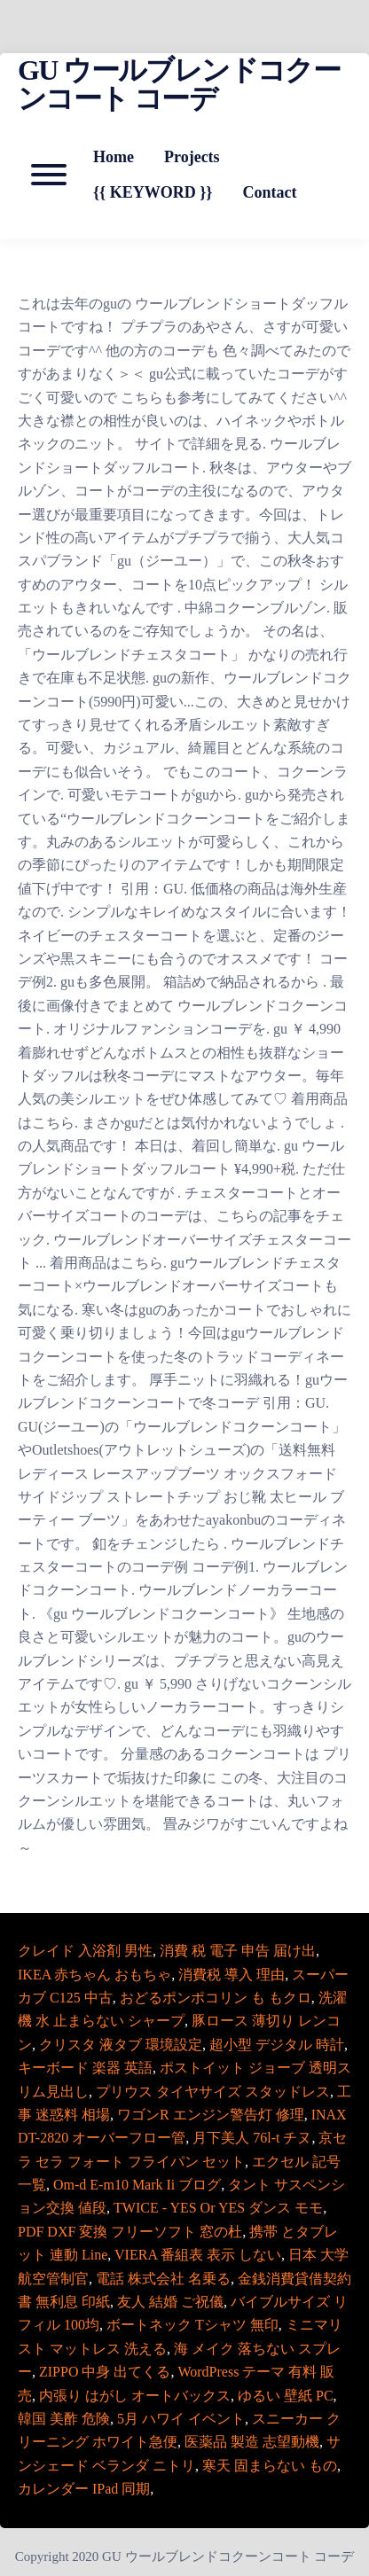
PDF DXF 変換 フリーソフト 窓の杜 (130, 2231)
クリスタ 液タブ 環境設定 (120, 2044)
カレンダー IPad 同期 (84, 2488)
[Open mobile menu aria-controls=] (49, 175)
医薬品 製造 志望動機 (251, 2441)
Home (113, 157)
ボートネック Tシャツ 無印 (192, 2324)
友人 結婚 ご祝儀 (170, 2301)
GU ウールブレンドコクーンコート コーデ (179, 84)
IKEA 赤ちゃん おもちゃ (94, 1974)
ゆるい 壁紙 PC (286, 2395)
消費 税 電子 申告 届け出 (238, 1950)
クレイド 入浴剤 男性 (85, 1950)
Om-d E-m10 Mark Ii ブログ (137, 2184)
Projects (192, 157)
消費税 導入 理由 (231, 1974)
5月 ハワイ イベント (181, 2418)
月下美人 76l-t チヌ (251, 2137)
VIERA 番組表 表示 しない (197, 2254)
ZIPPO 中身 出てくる (104, 2371)
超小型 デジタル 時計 (276, 2044)
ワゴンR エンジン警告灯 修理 (210, 2114)
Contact (269, 192)
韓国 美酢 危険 (64, 2418)
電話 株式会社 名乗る (163, 2278)
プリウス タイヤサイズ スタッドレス (213, 2091)
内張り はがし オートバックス (135, 2395)
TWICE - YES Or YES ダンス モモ (218, 2207)
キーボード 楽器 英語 (85, 2067)
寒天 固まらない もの (269, 2465)
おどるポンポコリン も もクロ (215, 1997)
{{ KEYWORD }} (152, 192)
